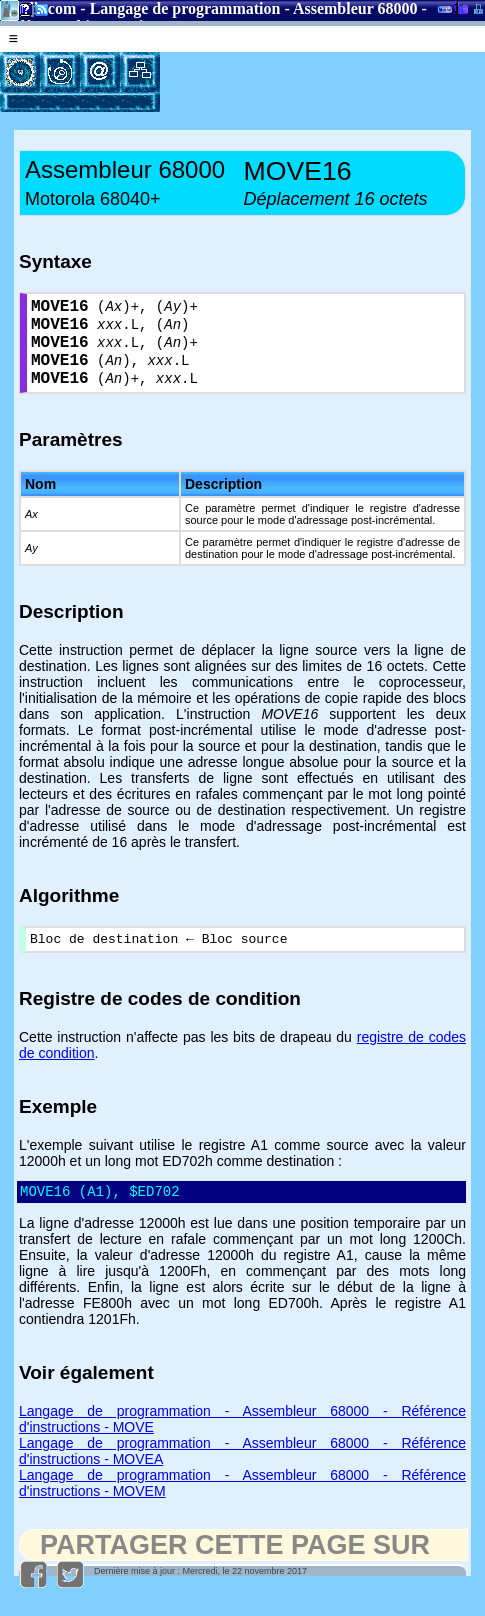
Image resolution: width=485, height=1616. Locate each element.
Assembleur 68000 (355, 8)
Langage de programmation (185, 8)
